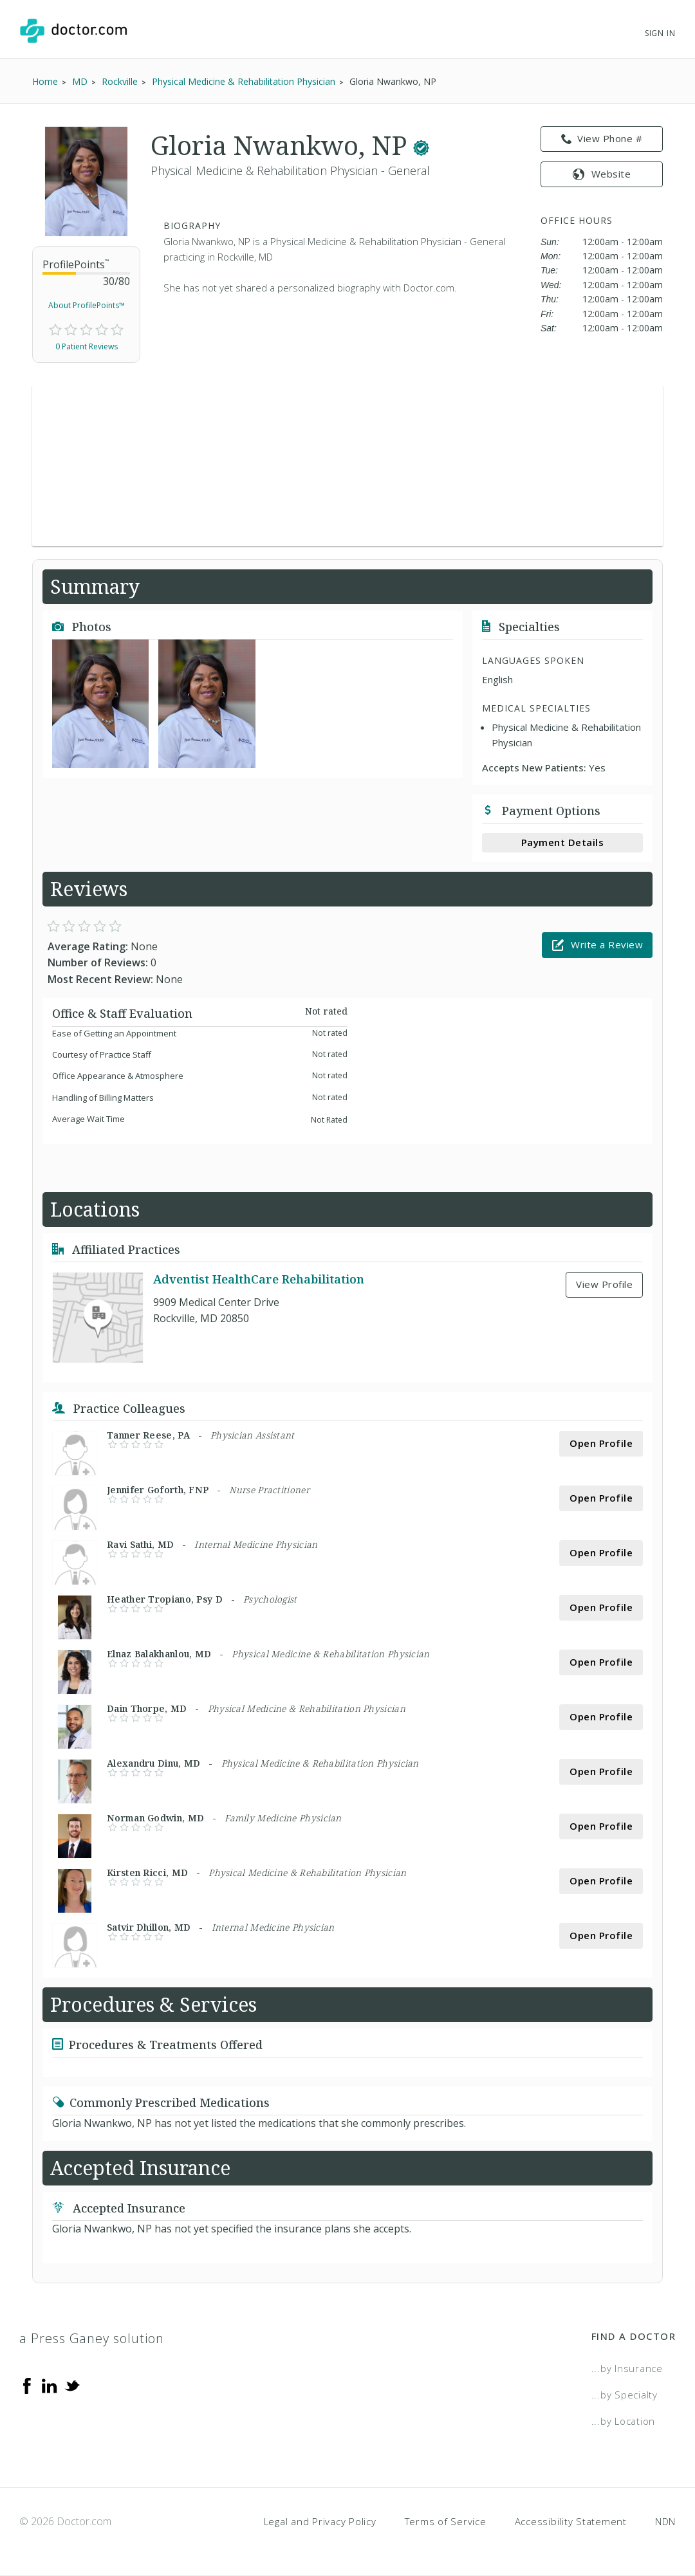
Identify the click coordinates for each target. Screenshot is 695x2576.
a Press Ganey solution (91, 2338)
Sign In (660, 33)
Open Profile (601, 1443)
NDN (665, 2521)
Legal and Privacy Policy (320, 2521)
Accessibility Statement (571, 2521)
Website (602, 173)
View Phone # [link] (602, 139)
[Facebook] (27, 2385)
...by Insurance (627, 2368)
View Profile (604, 1284)
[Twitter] (72, 2385)
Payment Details (562, 842)
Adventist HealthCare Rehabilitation (258, 1279)
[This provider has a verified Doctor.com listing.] (421, 145)
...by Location (623, 2421)
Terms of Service (445, 2521)
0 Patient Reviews (86, 346)
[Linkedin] (49, 2385)
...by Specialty (624, 2394)
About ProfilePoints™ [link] (86, 305)
